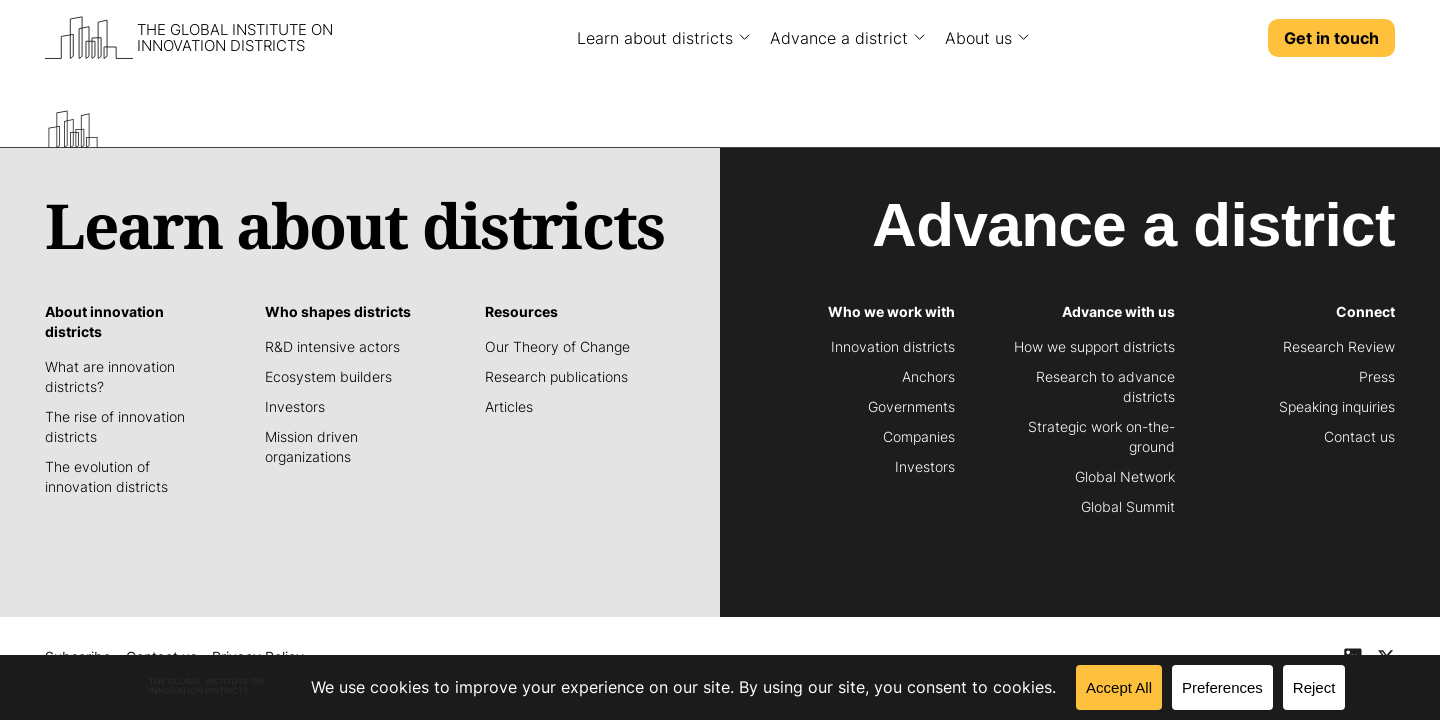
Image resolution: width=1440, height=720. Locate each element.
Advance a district (839, 38)
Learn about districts (655, 38)
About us (978, 38)
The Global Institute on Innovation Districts (235, 38)
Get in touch (1331, 38)
